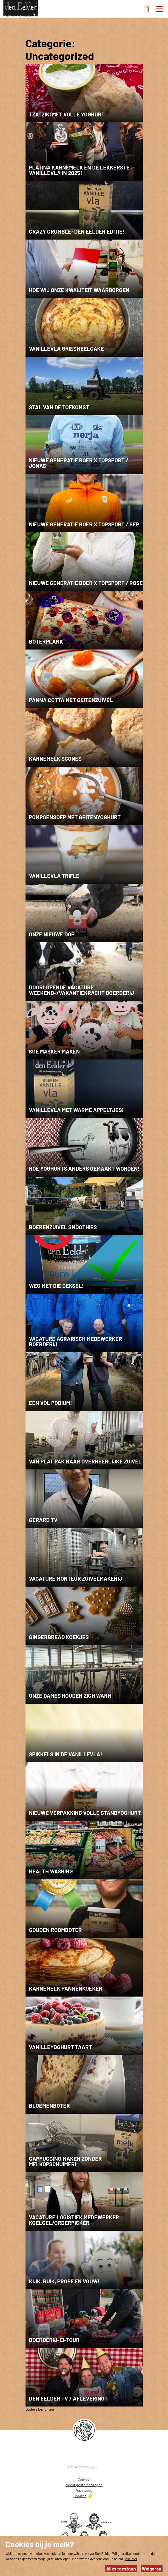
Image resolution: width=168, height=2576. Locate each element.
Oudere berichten (40, 2409)
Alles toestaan (121, 2568)
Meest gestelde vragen (84, 2485)
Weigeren (151, 2568)
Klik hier (131, 2559)
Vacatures (84, 2490)
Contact (84, 2479)
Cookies (80, 2496)
